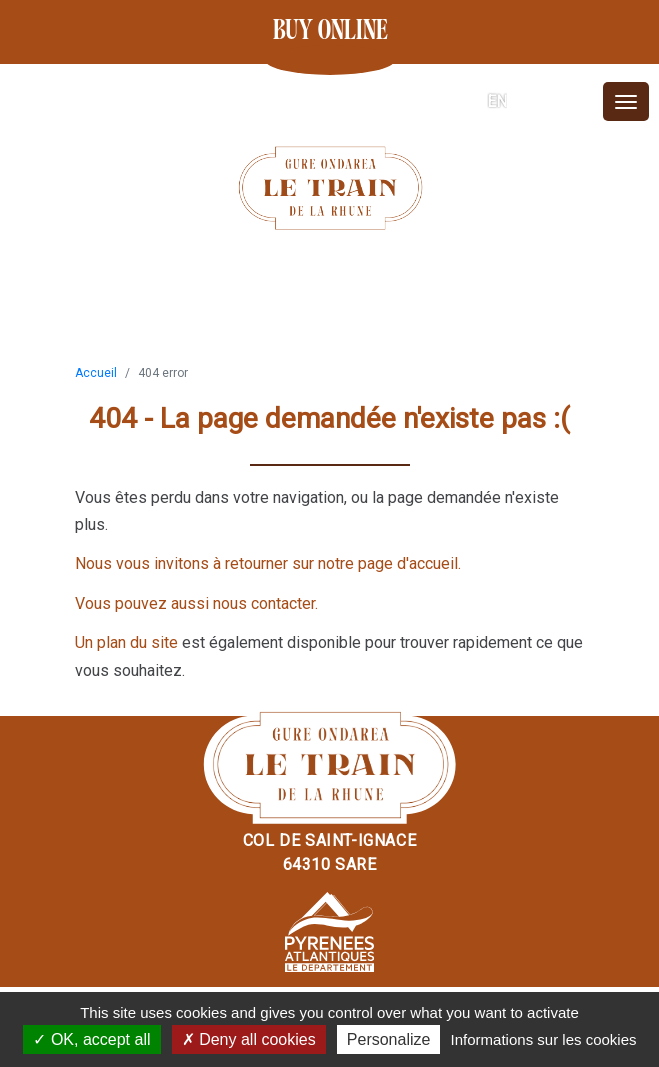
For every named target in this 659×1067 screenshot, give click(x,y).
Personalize (389, 1039)
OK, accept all (91, 1039)
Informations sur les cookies (544, 1039)
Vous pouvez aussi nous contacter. (196, 603)
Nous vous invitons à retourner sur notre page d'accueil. (268, 563)
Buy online (330, 31)
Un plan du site (126, 642)
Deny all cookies (249, 1039)
